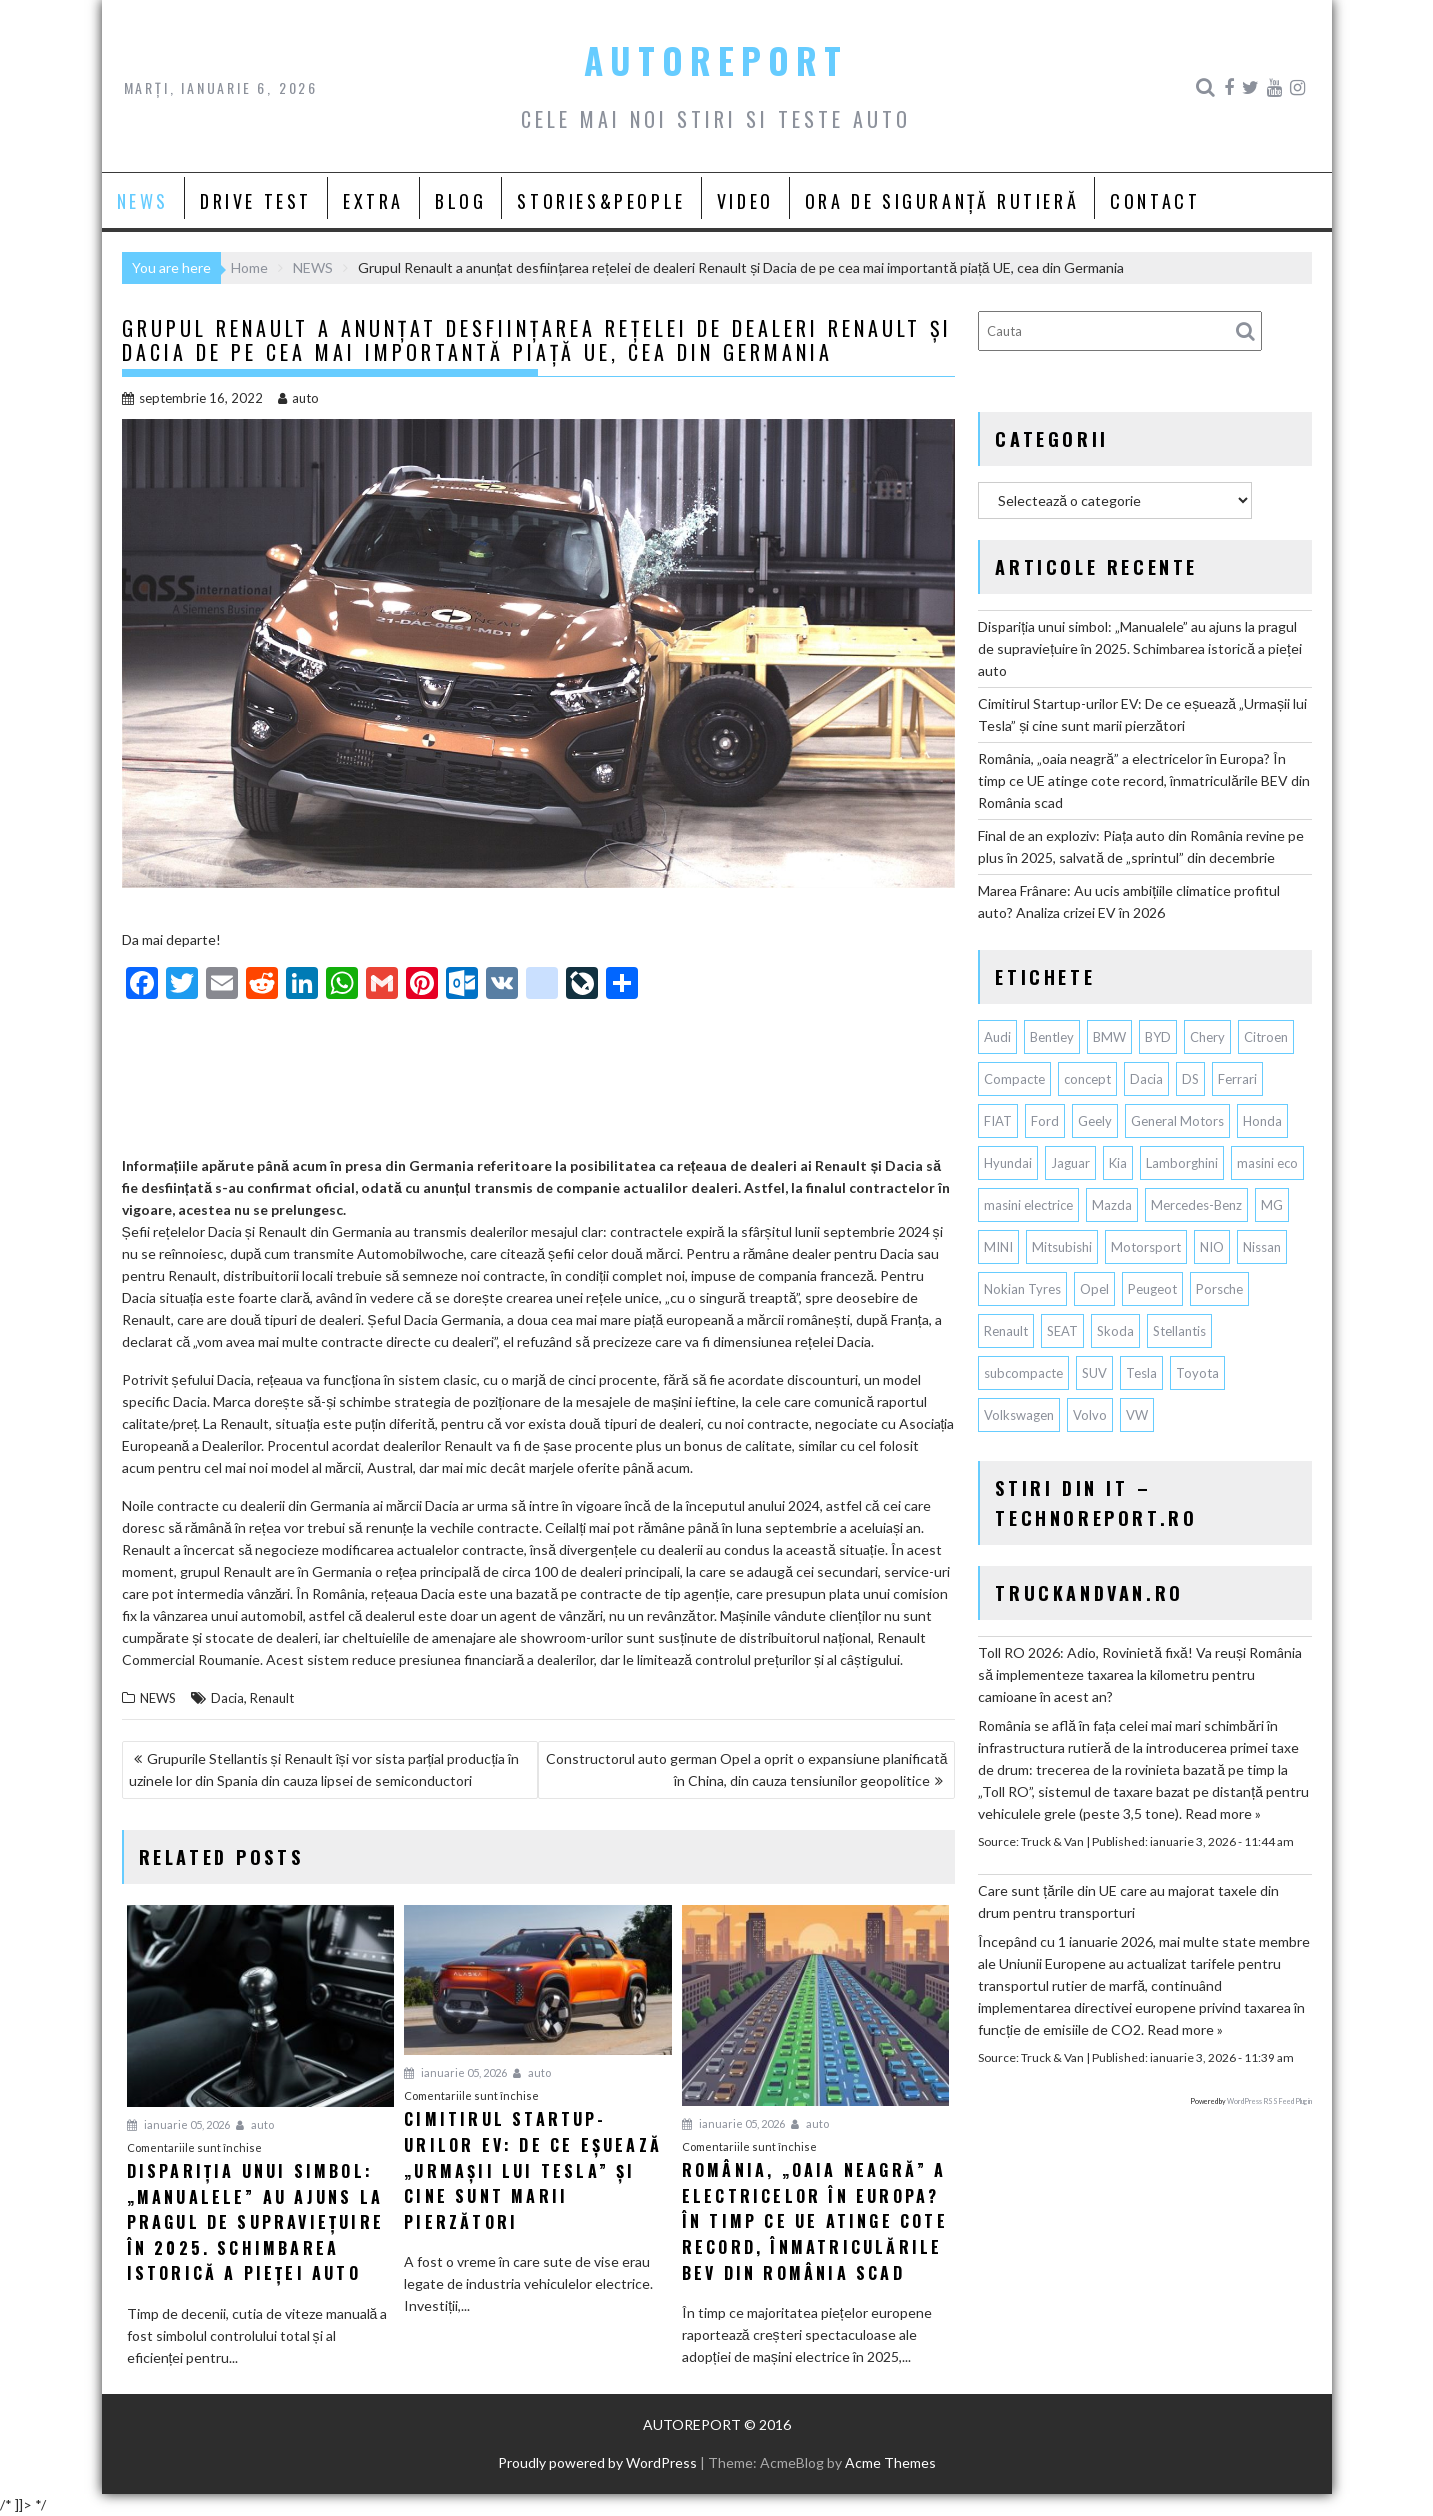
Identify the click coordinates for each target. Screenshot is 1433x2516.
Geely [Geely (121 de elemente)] (1095, 1121)
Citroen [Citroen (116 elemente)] (1266, 1037)
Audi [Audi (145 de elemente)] (997, 1037)
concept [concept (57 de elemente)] (1087, 1079)
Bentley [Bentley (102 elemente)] (1052, 1037)
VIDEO (745, 201)
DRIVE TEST (256, 201)
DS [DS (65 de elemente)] (1190, 1079)
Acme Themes (890, 2462)
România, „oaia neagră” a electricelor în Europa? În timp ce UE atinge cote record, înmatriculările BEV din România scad (1144, 780)
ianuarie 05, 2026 (178, 2124)
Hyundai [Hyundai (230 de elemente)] (1008, 1163)
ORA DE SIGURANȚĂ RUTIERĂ (942, 201)
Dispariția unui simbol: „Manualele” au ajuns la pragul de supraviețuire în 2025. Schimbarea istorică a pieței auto (1140, 648)
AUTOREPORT (716, 60)
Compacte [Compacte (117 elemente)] (1014, 1079)
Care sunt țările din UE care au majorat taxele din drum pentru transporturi (1128, 1901)
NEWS (143, 201)
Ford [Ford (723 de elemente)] (1045, 1121)
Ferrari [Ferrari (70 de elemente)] (1237, 1079)
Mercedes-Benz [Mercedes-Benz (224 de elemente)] (1196, 1205)
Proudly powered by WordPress (597, 2462)
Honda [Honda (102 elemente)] (1262, 1121)
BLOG (460, 201)
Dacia (227, 1698)
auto (298, 398)
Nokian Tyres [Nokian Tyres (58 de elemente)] (1022, 1289)
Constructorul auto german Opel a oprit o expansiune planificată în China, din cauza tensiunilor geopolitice (747, 1769)
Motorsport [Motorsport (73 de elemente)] (1146, 1247)
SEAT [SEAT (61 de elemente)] (1062, 1331)
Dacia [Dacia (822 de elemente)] (1146, 1079)
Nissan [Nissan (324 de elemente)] (1262, 1247)
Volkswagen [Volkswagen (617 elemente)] (1019, 1415)
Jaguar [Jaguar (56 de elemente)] (1070, 1163)
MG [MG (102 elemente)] (1272, 1205)
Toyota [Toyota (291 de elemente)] (1197, 1373)
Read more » (1223, 1813)
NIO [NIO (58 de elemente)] (1212, 1247)
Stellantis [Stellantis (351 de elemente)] (1179, 1331)
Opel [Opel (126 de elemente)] (1094, 1289)
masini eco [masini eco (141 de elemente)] (1267, 1163)
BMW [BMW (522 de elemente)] (1109, 1037)
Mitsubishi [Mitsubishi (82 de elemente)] (1062, 1247)
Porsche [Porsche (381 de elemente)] (1219, 1289)
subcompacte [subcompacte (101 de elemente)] (1023, 1373)
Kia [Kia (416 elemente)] (1118, 1163)
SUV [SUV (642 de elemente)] (1094, 1373)
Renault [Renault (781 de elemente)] (1006, 1331)
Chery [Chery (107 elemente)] (1207, 1037)
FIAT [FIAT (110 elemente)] (998, 1121)
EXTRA (373, 201)
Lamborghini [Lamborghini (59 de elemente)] (1182, 1163)
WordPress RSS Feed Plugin (1269, 2101)
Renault (272, 1698)
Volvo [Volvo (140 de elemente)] (1090, 1415)
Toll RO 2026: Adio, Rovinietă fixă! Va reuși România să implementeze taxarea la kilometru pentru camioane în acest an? (1140, 1674)
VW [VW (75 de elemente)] (1137, 1415)
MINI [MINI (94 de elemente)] (998, 1247)
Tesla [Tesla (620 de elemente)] (1141, 1373)
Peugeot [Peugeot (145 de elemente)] (1152, 1289)
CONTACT (1155, 201)
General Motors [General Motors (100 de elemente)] (1177, 1121)
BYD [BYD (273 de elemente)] (1158, 1037)
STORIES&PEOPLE (601, 201)
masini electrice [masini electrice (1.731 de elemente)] (1028, 1205)
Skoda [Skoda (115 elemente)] (1115, 1331)
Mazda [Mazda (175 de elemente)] (1112, 1205)
